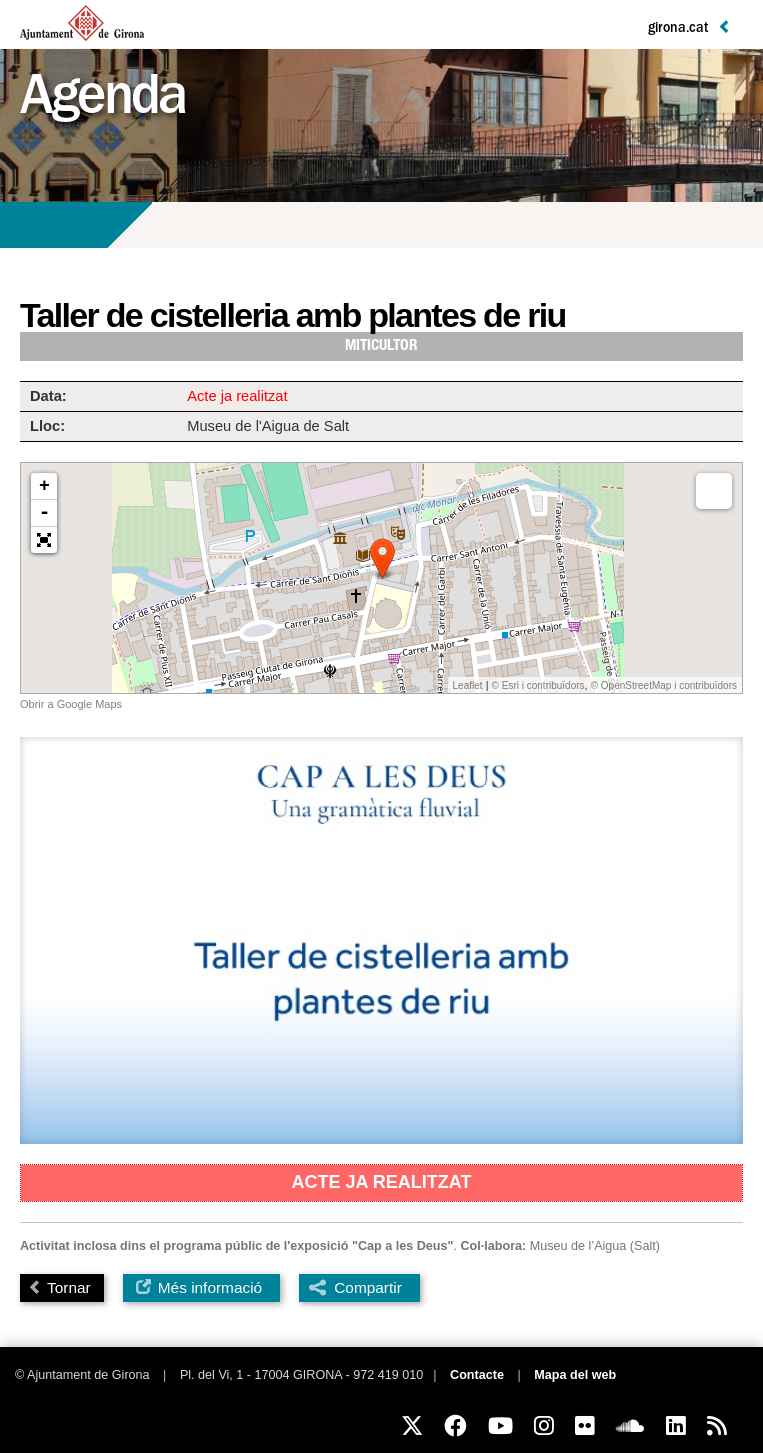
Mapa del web (575, 1375)
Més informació (199, 1287)
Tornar (59, 1287)
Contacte (477, 1375)
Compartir (368, 1287)
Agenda (102, 102)
